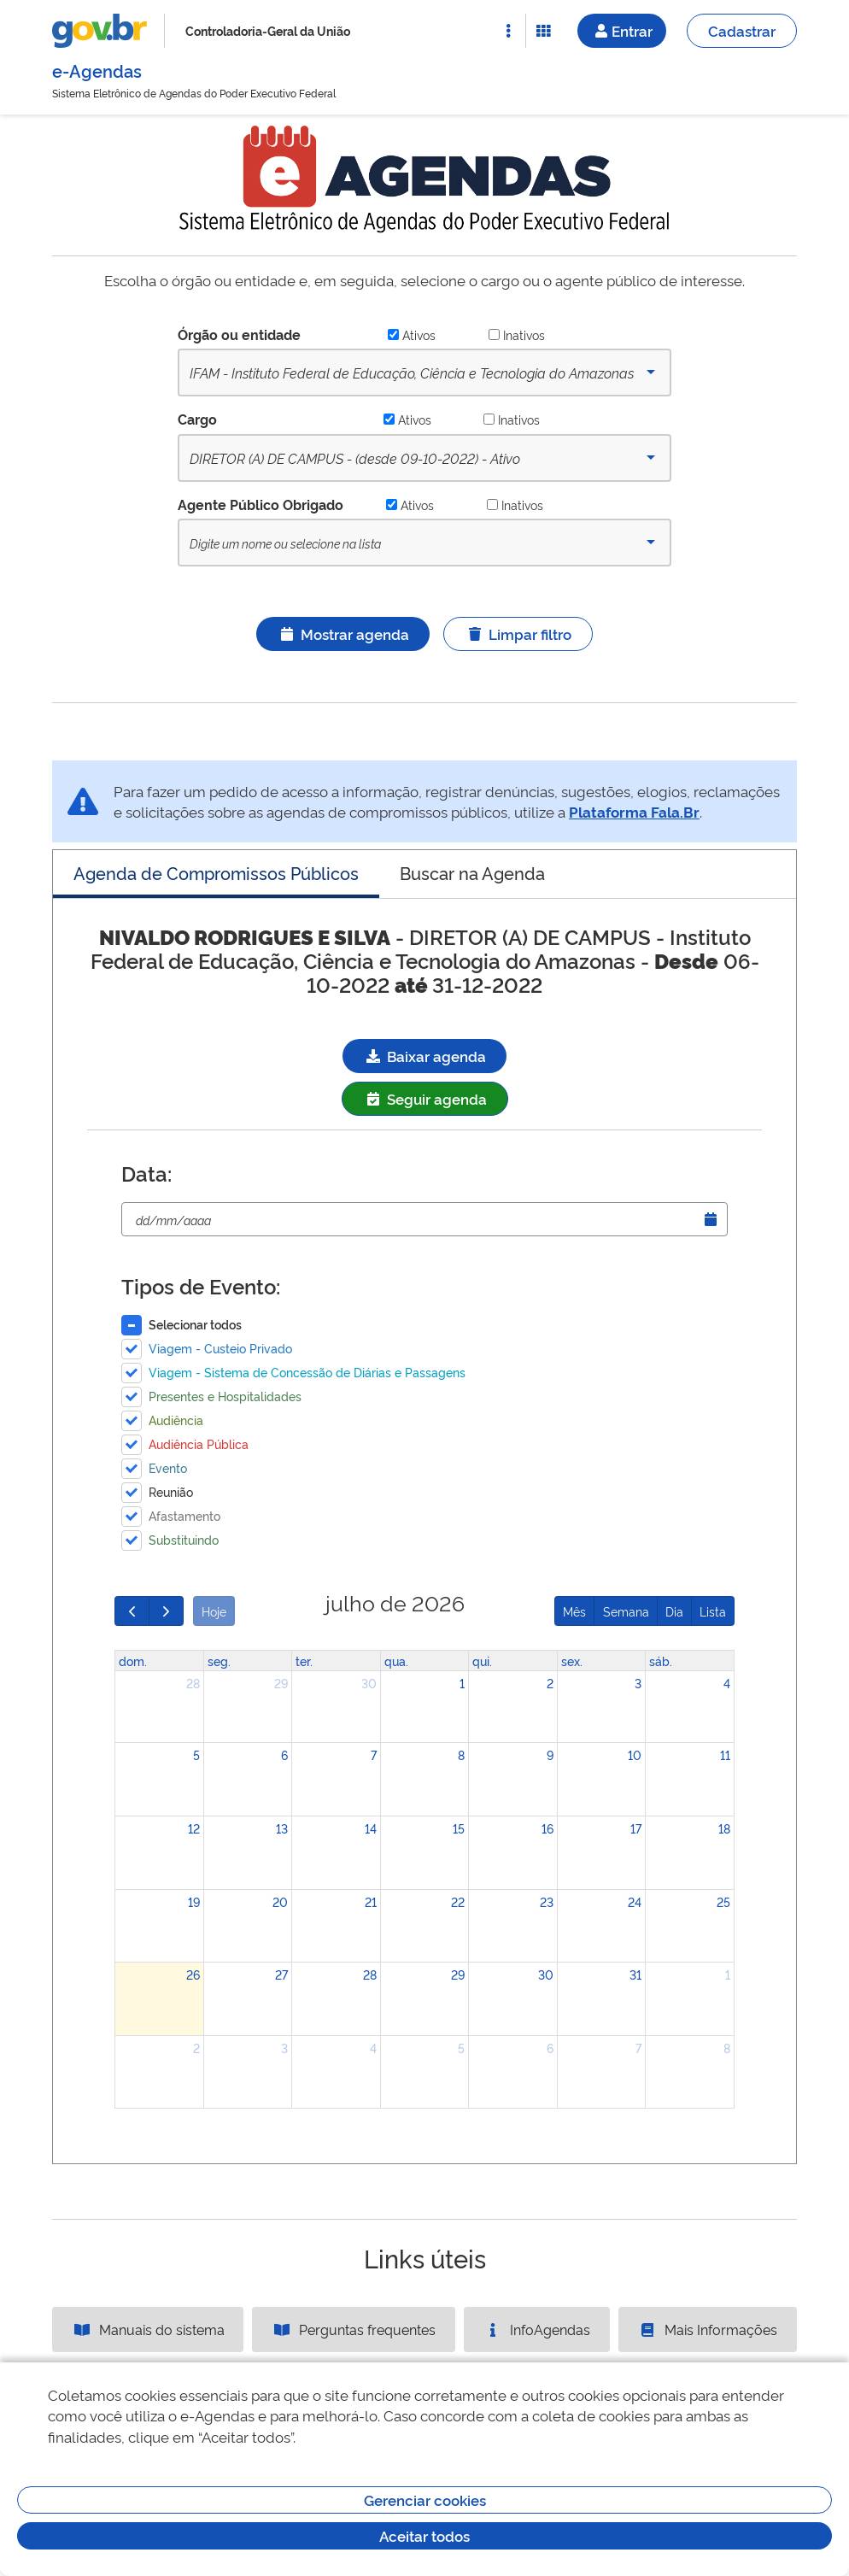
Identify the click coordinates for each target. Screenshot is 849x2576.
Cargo (197, 418)
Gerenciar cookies (425, 2499)
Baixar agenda (424, 1055)
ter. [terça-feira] (304, 1660)
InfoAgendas (536, 2329)
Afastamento (184, 1515)
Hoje (214, 1611)
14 (371, 1828)
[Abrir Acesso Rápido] (508, 30)
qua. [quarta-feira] (396, 1660)
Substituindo (184, 1539)
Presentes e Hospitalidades (225, 1396)
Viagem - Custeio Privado (220, 1348)
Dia (674, 1611)
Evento (168, 1467)
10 (634, 1754)
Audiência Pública (199, 1443)
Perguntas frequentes (354, 2329)
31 (635, 1974)
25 (723, 1901)
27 (281, 1974)
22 (458, 1901)
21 (371, 1901)
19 (194, 1901)
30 (369, 1683)
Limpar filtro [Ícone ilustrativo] (518, 633)
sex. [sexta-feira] (572, 1660)
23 (546, 1901)
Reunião (171, 1491)
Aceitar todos (424, 2535)
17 (635, 1828)
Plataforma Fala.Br (634, 811)
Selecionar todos (195, 1324)
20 (280, 1901)
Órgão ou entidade (239, 334)
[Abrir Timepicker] (710, 1219)
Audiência (176, 1419)
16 (547, 1828)
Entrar (622, 30)
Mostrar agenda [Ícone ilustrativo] (343, 633)
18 (724, 1828)
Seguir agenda (425, 1098)
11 (725, 1754)
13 (282, 1828)
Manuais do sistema (148, 2329)
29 (281, 1683)
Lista (713, 1611)
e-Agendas (97, 70)
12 (194, 1828)
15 (459, 1828)
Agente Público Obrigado (260, 504)
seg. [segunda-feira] (219, 1660)
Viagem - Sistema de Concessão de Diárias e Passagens (307, 1372)
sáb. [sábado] (660, 1660)
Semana (626, 1611)
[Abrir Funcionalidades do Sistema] (543, 30)
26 (193, 1974)
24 (634, 1901)
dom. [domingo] (133, 1660)
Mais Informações (707, 2329)
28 (193, 1683)
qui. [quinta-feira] (482, 1660)
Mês (574, 1611)
